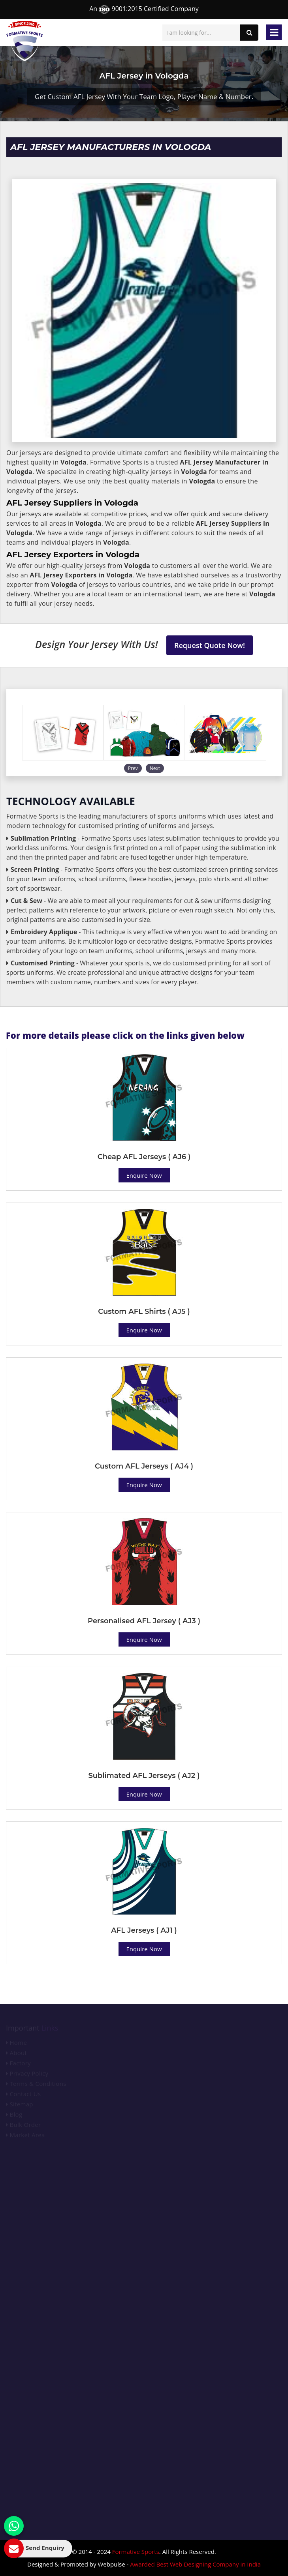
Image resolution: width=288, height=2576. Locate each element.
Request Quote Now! (209, 645)
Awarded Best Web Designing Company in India (195, 2564)
